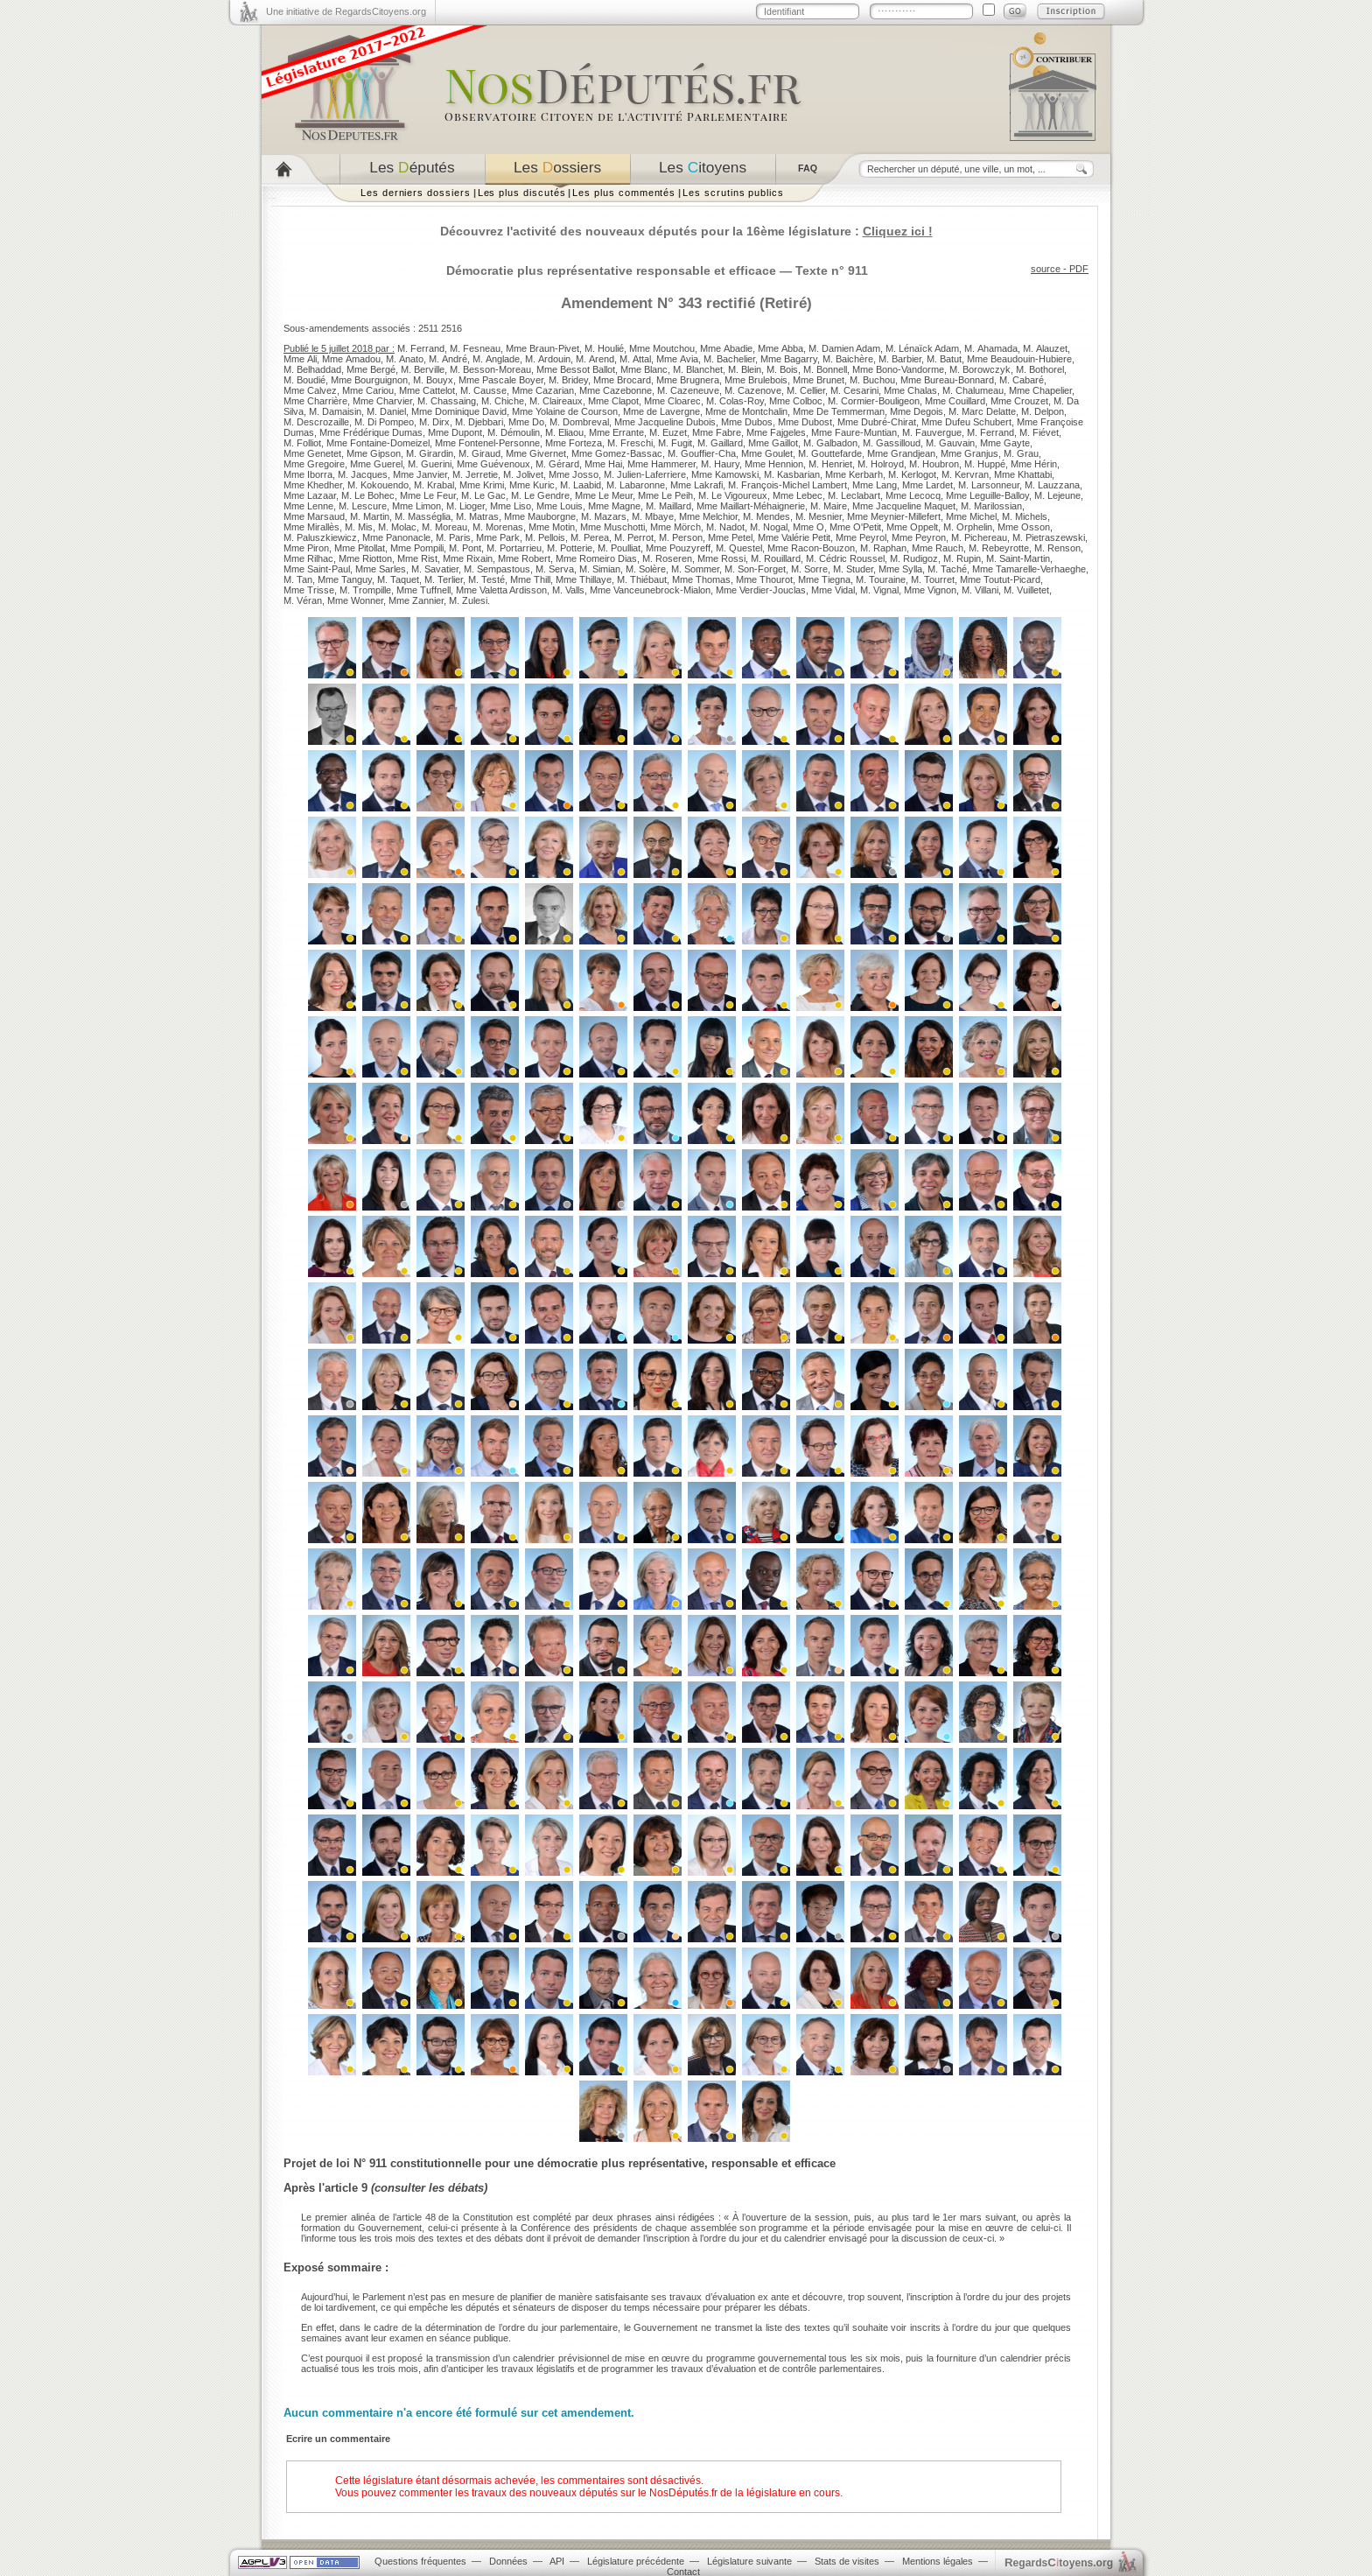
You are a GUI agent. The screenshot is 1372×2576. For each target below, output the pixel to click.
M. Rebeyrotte (999, 548)
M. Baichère (847, 359)
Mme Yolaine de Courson (565, 411)
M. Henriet (830, 464)
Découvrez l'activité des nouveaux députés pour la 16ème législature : (686, 231)
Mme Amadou (351, 359)
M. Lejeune (1057, 495)
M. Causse (483, 390)
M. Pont (465, 548)
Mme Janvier (420, 474)
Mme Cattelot (427, 390)
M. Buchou (872, 380)
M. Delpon (1042, 411)
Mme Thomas (701, 579)
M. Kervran (965, 474)
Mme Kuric (532, 485)
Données (508, 2561)
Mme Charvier (382, 401)
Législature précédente (635, 2561)
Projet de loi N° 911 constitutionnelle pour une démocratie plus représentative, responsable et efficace (560, 2163)
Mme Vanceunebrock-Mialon (650, 590)
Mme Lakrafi (696, 485)
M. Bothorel (1040, 369)
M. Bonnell (825, 369)
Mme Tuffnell (423, 590)
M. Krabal (434, 485)
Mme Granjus (969, 453)
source (1045, 268)
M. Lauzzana (1052, 485)
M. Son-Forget (755, 569)
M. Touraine (881, 579)
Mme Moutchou (662, 348)
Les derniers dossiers (415, 192)
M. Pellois (545, 537)
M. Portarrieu (514, 548)
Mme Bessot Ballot (575, 369)
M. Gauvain (950, 443)
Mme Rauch (937, 548)
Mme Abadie (726, 348)
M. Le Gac (483, 495)
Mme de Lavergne (661, 411)
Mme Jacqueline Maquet (904, 506)
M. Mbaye (653, 516)
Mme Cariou (368, 390)
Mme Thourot (764, 579)
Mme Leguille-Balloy (987, 495)
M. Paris (453, 537)
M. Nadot (725, 527)
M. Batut (944, 359)
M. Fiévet (1039, 432)
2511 (428, 328)
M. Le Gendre (540, 495)
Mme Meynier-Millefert (894, 516)
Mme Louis (559, 506)
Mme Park (498, 537)
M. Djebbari (479, 422)
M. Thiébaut (642, 579)
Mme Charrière (315, 401)
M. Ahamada (991, 348)
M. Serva (555, 569)
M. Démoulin (513, 432)
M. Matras (477, 516)
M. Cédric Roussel (845, 558)
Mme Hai (603, 464)
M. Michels (1024, 516)
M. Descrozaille (316, 422)
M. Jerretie (475, 474)
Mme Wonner (355, 600)
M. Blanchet (698, 369)
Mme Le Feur (428, 495)
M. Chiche (502, 401)
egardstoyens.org (1058, 2562)
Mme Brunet (818, 380)
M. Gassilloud (891, 443)
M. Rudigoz (914, 558)
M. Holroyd (881, 464)
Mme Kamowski (725, 474)
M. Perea (589, 537)
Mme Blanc (644, 369)
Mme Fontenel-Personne (487, 443)
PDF (1078, 268)
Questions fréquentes (420, 2561)
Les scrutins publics (733, 192)
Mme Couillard (955, 401)
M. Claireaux (556, 401)
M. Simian (599, 569)
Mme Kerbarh (854, 474)
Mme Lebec (797, 495)
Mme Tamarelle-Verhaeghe (1029, 569)
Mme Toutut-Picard (1000, 579)
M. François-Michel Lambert (787, 485)
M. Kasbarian (792, 474)
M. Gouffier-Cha (702, 453)
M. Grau (1021, 453)
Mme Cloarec (672, 401)
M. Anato (405, 359)
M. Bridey (568, 380)
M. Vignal (879, 590)
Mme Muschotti (612, 527)
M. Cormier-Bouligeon (874, 401)
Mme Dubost (805, 422)
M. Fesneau (475, 348)
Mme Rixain (468, 558)
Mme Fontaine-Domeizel (378, 443)
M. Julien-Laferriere (645, 474)
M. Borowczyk (980, 369)
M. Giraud (479, 453)
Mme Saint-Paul (317, 569)
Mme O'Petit (855, 527)
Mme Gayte (1005, 443)
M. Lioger (465, 506)
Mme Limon (416, 506)
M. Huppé (984, 464)
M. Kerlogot (912, 474)
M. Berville (422, 369)
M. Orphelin (967, 527)
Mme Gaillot (773, 443)
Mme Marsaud (314, 516)
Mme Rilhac (308, 558)
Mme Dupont (455, 432)
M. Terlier (443, 579)
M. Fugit (675, 443)
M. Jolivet (523, 474)
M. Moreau (444, 527)
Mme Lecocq (913, 495)
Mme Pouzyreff (678, 548)
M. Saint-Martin (1018, 558)
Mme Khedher (313, 485)
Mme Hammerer (661, 464)
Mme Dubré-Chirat (876, 422)
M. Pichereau (979, 537)
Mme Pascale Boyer (500, 380)
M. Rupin (962, 558)
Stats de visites (847, 2561)
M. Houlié (604, 348)
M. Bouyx (433, 380)
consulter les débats (429, 2187)
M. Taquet (398, 579)
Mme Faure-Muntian (854, 432)
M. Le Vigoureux (732, 495)
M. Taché (947, 569)
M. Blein (744, 369)
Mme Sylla (900, 569)
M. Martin (369, 516)
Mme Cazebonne (615, 390)
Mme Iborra (308, 474)
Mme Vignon (930, 590)
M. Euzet (668, 432)
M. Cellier (806, 390)
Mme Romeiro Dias (596, 558)
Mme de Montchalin (746, 411)
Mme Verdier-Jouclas (761, 590)
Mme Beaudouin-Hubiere (1019, 359)
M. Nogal (769, 527)
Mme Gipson (373, 453)
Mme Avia (677, 359)
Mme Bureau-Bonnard (947, 380)
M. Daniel (386, 411)
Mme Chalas (910, 390)
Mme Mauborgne (540, 516)
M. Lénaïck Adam (922, 348)
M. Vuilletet (1026, 590)
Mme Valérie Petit (794, 537)
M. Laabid (580, 485)
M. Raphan (883, 548)
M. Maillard (668, 506)
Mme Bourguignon (369, 380)
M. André (448, 359)
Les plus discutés (522, 192)
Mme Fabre (716, 432)
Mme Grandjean (901, 453)
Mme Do (526, 422)
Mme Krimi (481, 485)
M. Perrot (634, 537)
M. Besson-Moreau (490, 369)
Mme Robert (524, 558)
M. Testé (486, 579)
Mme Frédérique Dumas (371, 432)
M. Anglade (496, 359)
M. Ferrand (420, 348)
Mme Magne (614, 506)
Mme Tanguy (345, 579)
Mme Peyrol (861, 537)
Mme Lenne (308, 506)
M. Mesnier (818, 516)
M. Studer (853, 569)
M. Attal (635, 359)
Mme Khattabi (1023, 474)
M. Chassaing (446, 401)
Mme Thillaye (584, 579)
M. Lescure (363, 506)
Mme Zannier (416, 600)
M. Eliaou (564, 432)
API (557, 2561)
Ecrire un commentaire (338, 2438)
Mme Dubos (747, 422)
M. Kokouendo (378, 485)
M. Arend (595, 359)
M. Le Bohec (368, 495)
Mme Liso (510, 506)
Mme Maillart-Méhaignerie (750, 506)
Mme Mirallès (312, 527)
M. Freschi (630, 443)
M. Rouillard (776, 558)
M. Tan (298, 579)
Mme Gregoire (314, 464)
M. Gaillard (720, 443)
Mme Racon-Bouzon (811, 548)
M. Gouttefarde (830, 453)
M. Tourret (933, 579)
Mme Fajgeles (776, 432)
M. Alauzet (1045, 348)
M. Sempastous (497, 569)
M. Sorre (809, 569)
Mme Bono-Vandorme (898, 369)
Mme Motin (551, 527)
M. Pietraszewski (1048, 537)
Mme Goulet (767, 453)
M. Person (681, 537)
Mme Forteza (573, 443)
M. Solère (646, 569)
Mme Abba (780, 348)
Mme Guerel (376, 464)
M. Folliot (302, 443)
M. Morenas (497, 527)
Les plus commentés (624, 192)
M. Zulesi (468, 600)
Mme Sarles (380, 569)
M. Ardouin (547, 359)
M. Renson (1057, 548)
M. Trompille (365, 590)
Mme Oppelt (912, 527)
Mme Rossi (721, 558)
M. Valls (568, 590)
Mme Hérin (1034, 464)
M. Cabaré (1021, 380)
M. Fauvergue (932, 432)
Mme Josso (573, 474)
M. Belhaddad (312, 369)
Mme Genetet (312, 453)
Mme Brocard (622, 380)
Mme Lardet (927, 485)
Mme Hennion (774, 464)
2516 (451, 328)
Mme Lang (874, 485)
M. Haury (720, 464)
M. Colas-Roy (735, 401)
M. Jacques (363, 474)
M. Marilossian (991, 506)
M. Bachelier (729, 359)
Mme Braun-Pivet (542, 348)
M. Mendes (766, 516)
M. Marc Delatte (982, 411)
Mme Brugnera (687, 380)
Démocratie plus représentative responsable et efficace (611, 270)
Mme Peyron (919, 537)
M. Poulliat (619, 548)
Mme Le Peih (665, 495)
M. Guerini (430, 464)
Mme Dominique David (459, 411)
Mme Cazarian (543, 390)
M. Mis (359, 527)
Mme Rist (417, 558)
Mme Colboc (795, 401)
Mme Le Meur (604, 495)
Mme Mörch (675, 527)
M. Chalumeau (973, 390)
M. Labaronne (635, 485)
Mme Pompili (417, 548)
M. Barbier (899, 359)
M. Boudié (305, 380)
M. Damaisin (335, 411)
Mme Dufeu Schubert (966, 422)
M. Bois (782, 369)
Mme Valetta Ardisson (501, 590)
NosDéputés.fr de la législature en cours (744, 2493)
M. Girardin (429, 453)
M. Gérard (557, 464)
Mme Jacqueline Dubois (665, 422)
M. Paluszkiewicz (320, 537)
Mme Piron (306, 548)
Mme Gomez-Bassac (616, 453)
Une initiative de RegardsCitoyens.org (346, 11)
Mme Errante (616, 432)
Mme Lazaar (310, 495)
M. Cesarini (854, 390)
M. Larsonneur (988, 485)
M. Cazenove (752, 390)
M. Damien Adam (844, 348)
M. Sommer (695, 569)
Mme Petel (730, 537)
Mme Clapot (613, 401)
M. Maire (828, 506)
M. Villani (980, 590)
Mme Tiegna (824, 579)
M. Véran (303, 600)
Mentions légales (937, 2561)
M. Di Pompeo (384, 422)
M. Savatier (434, 569)
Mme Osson (1024, 527)
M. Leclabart (854, 495)
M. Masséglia (423, 516)
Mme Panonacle (396, 537)
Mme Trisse (309, 590)
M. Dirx (434, 422)
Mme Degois (916, 411)
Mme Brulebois (756, 380)
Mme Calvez (310, 390)
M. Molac (397, 527)
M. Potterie (569, 548)
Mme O (808, 527)
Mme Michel (971, 516)
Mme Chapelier (1040, 390)
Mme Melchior (708, 516)
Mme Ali (300, 359)
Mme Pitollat (359, 548)
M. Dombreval (579, 422)
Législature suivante (749, 2561)
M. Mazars (603, 516)
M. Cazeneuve (688, 390)
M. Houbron (934, 464)
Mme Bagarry (788, 359)
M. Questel (739, 548)
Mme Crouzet (1019, 401)
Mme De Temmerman (839, 411)
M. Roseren (667, 558)
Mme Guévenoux (493, 464)
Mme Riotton (365, 558)
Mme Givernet (536, 453)
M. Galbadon (830, 443)
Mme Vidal (833, 590)
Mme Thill (530, 579)
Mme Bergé (371, 369)
